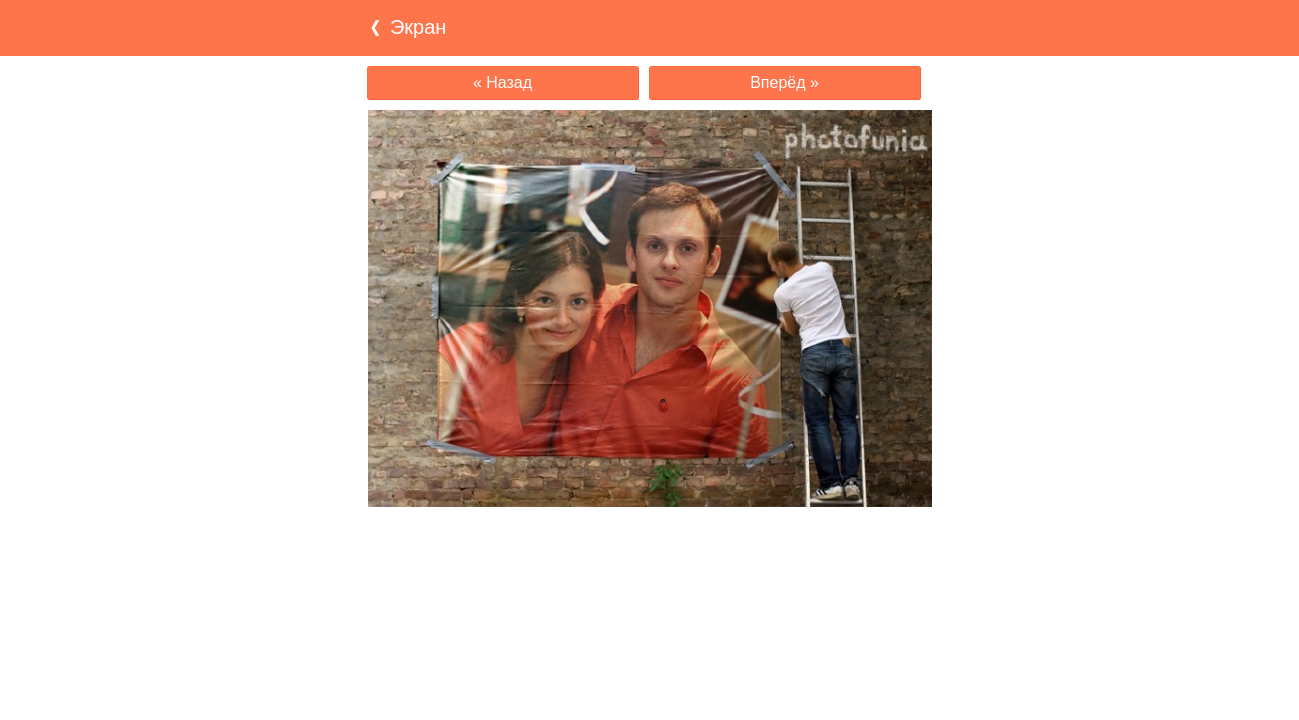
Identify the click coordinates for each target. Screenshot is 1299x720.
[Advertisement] (650, 546)
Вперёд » (784, 82)
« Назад (502, 82)
